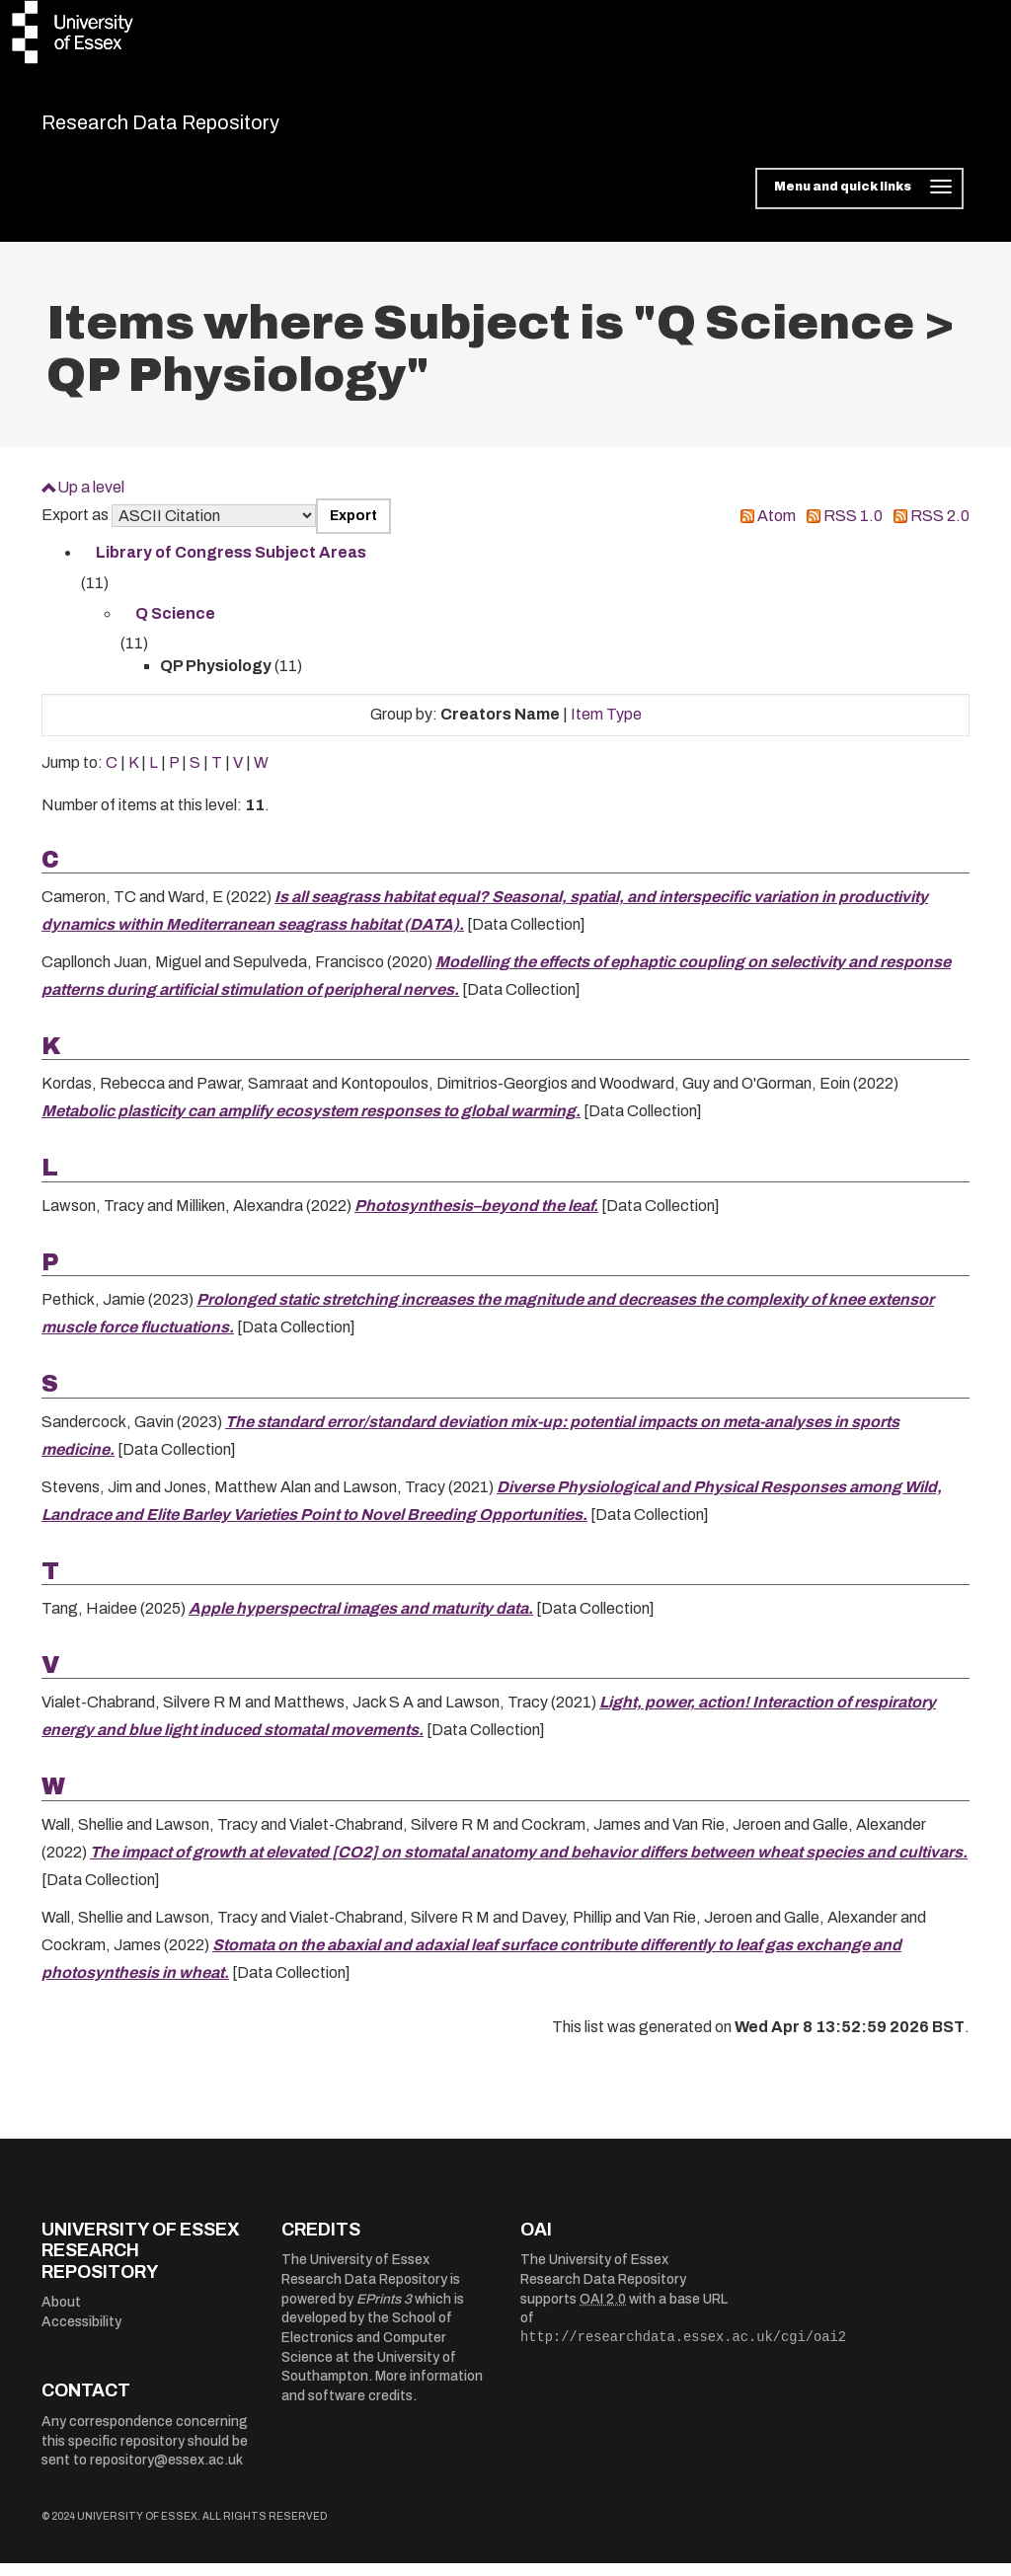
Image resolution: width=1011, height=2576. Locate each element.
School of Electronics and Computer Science (366, 2350)
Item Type (606, 727)
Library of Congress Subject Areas (231, 565)
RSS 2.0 (940, 528)
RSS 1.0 (853, 528)
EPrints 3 (384, 2311)
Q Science (175, 625)
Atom (776, 528)
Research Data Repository (215, 128)
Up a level (90, 499)
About (61, 2315)
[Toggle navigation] (859, 201)
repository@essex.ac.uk (166, 2472)
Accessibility (81, 2334)
